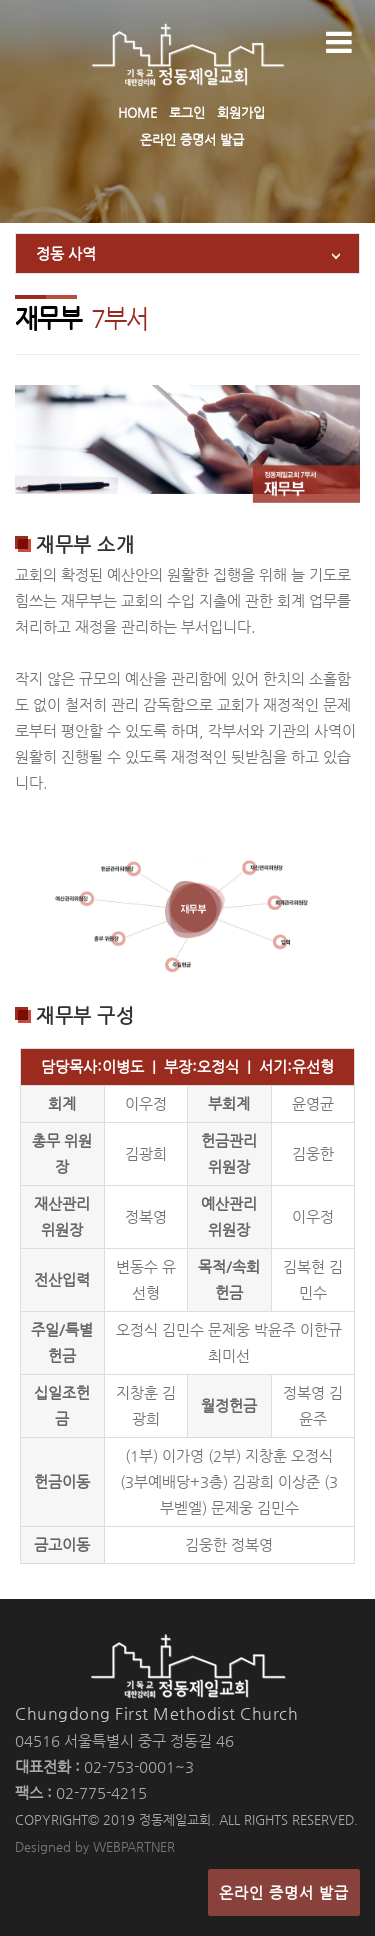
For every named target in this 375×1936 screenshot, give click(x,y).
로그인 (187, 112)
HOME (137, 112)
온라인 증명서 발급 (192, 139)
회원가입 (241, 112)
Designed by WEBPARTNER (95, 1846)
